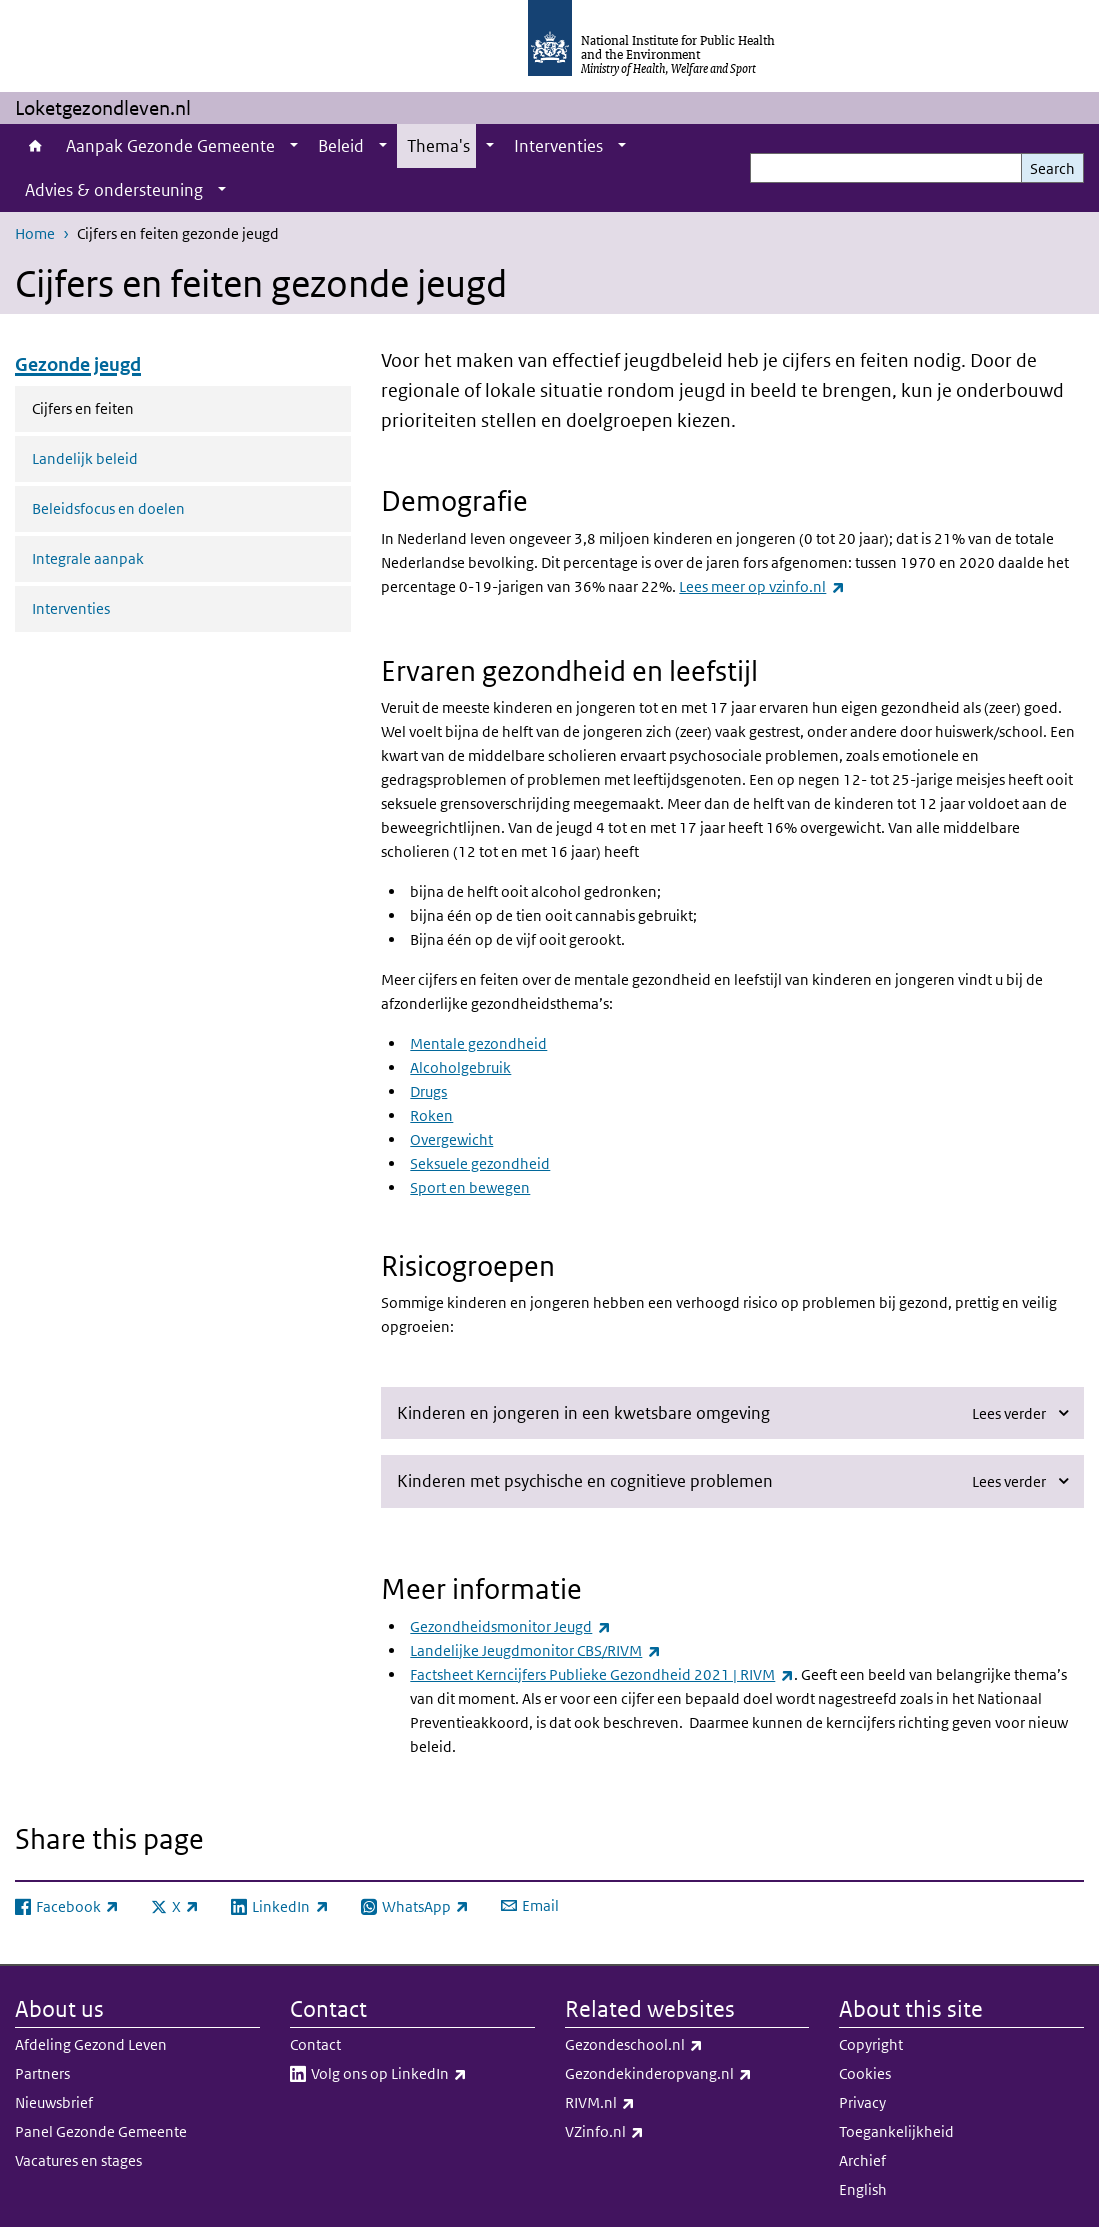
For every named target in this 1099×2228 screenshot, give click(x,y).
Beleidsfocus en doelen (108, 508)
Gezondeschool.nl (686, 2045)
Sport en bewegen (470, 1187)
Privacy (862, 2102)
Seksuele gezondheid (480, 1163)
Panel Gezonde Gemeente (101, 2131)
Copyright (871, 2044)
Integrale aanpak (88, 558)
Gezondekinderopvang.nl (687, 2074)
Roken (431, 1115)
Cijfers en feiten (125, 407)
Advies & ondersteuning (114, 190)
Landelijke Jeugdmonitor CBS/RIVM (535, 1650)
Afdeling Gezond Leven (91, 2044)
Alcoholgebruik (460, 1067)
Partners (42, 2073)
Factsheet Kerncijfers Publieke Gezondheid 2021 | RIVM (601, 1674)
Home (35, 146)
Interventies (558, 146)
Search (1052, 168)
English (863, 2189)
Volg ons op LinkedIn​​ (423, 2074)
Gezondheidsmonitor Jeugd (510, 1626)
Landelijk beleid (85, 458)
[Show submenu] (294, 146)
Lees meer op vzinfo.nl (761, 586)
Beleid (341, 146)
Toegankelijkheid (896, 2131)
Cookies (865, 2073)
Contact (315, 2044)
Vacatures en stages (78, 2160)
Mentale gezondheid (478, 1043)
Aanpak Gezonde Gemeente (170, 146)
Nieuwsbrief (54, 2102)
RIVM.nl (652, 2103)
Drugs (428, 1091)
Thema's (438, 146)
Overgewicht (451, 1139)
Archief (862, 2160)
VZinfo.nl (657, 2132)
